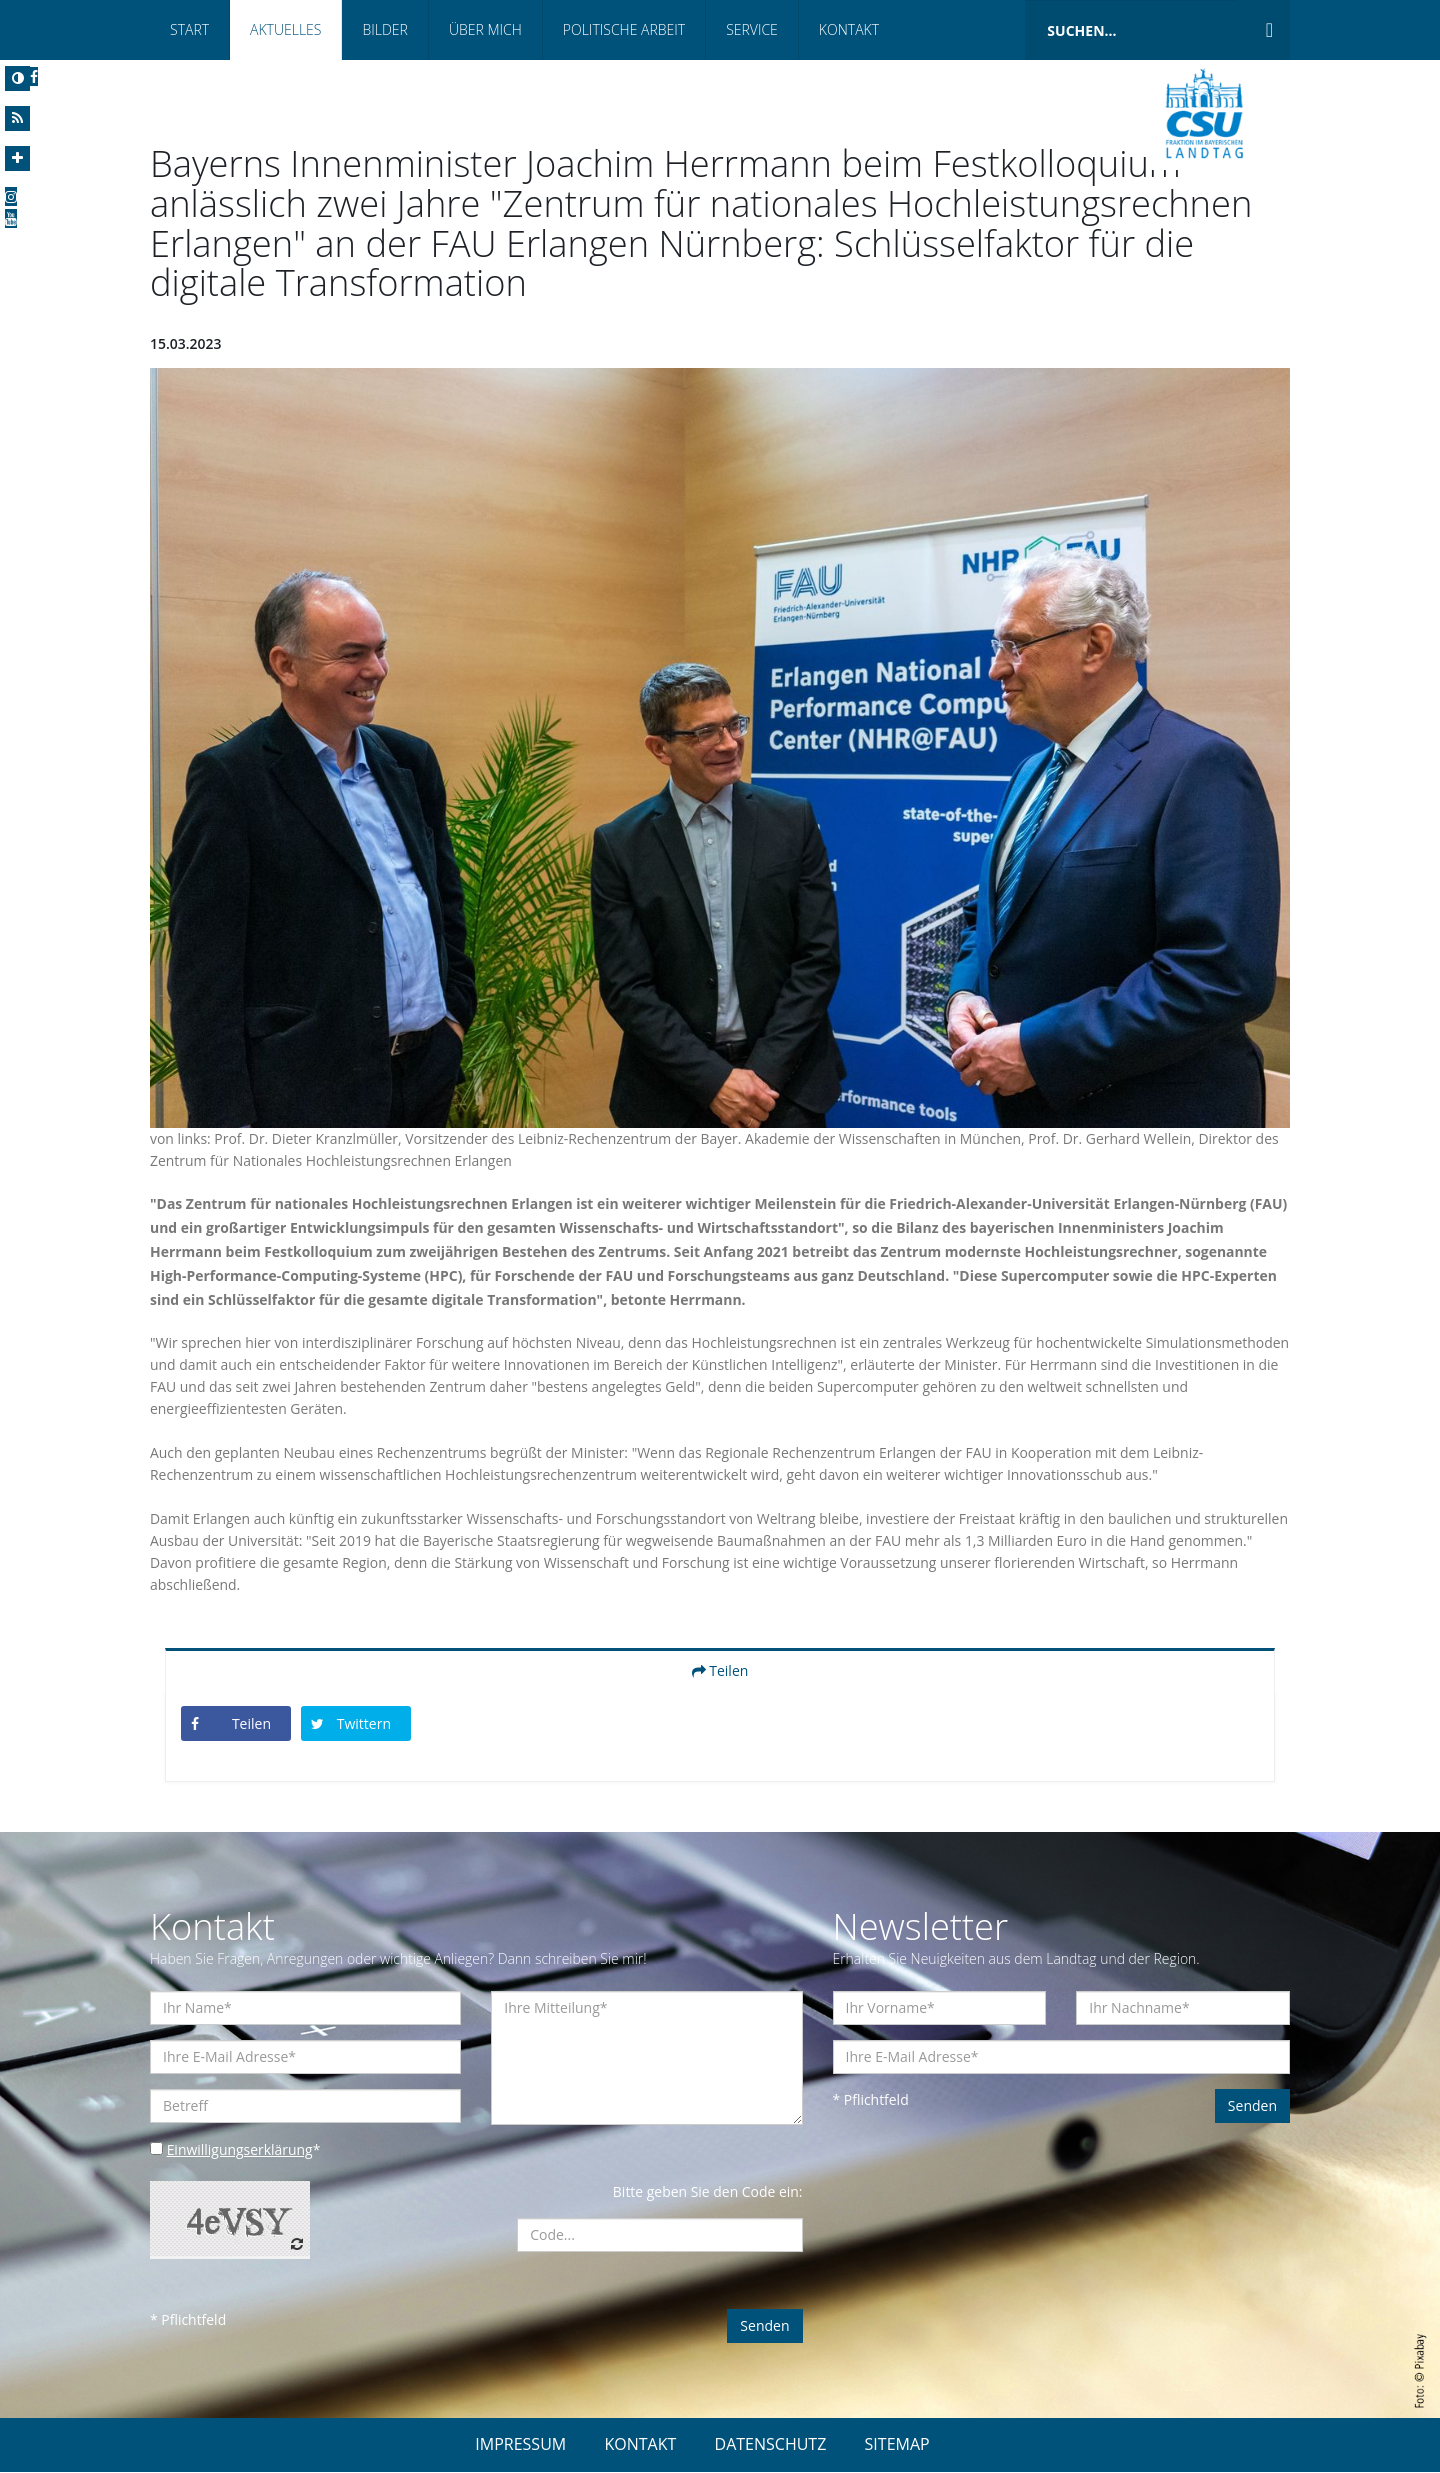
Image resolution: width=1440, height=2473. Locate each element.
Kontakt (849, 29)
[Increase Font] (17, 158)
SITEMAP (897, 2445)
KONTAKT (640, 2445)
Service (752, 29)
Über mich (485, 29)
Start (189, 29)
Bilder (384, 29)
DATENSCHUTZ (771, 2445)
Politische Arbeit (624, 29)
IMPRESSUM (520, 2445)
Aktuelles (285, 29)
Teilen (720, 1671)
